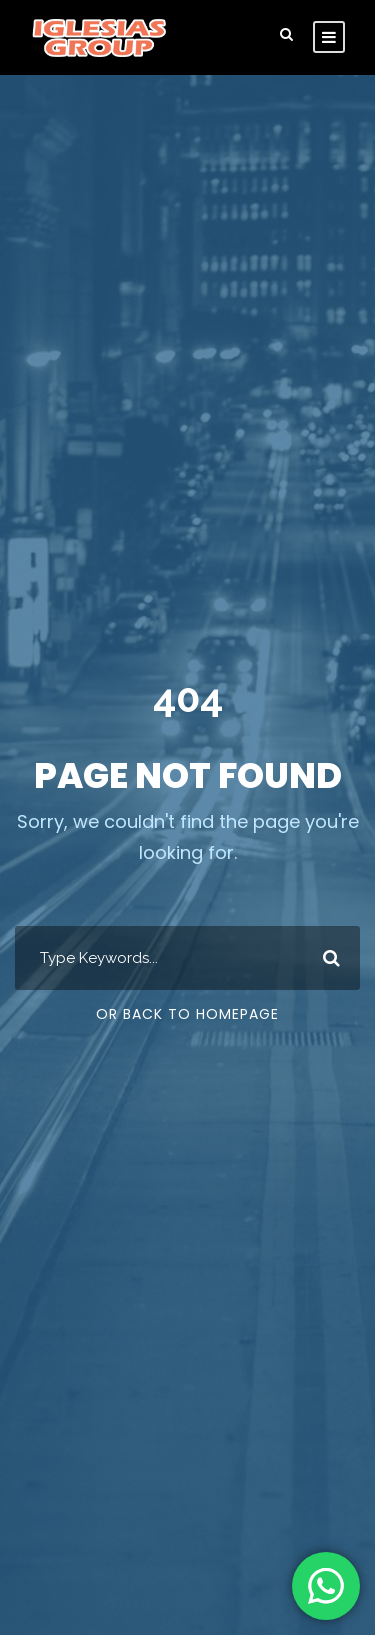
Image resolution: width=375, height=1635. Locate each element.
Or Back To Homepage (187, 1014)
